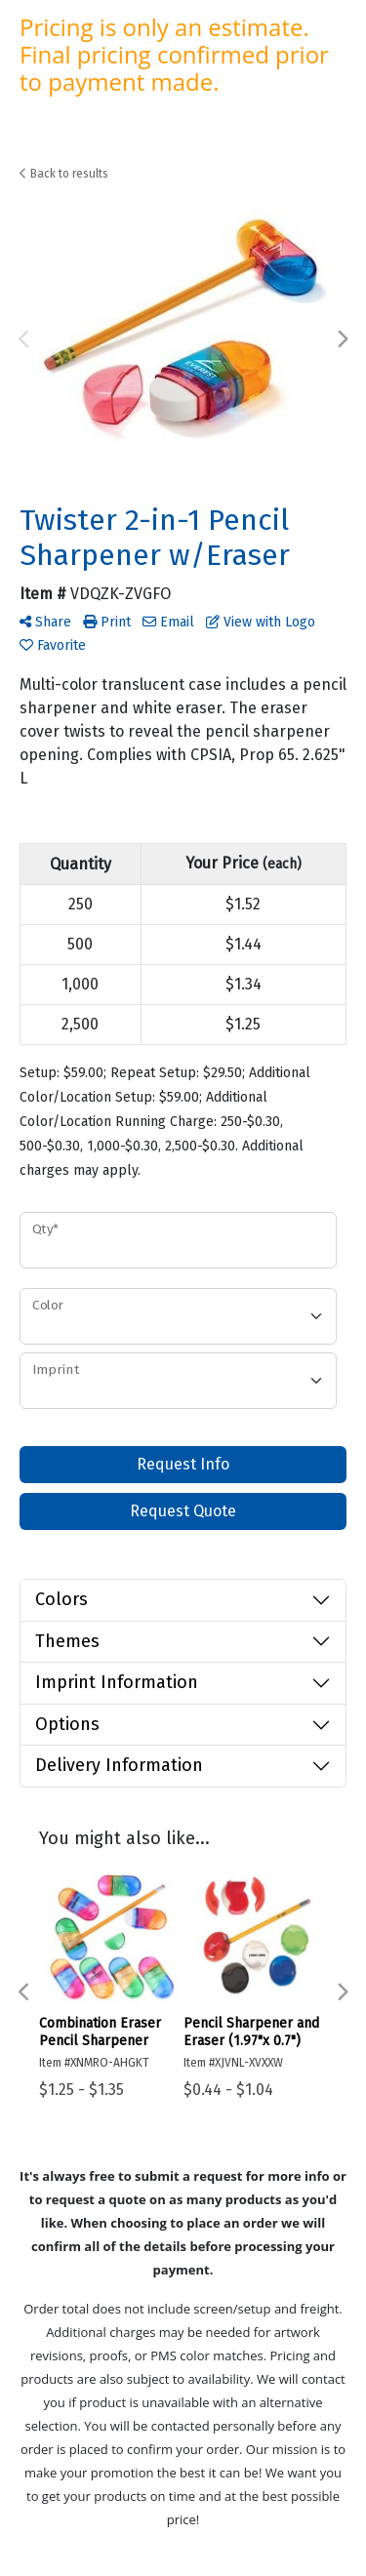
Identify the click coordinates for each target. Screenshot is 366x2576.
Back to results (64, 174)
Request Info (183, 1464)
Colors (61, 1599)
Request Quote (183, 1511)
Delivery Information (119, 1765)
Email (168, 622)
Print (107, 622)
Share (45, 622)
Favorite (53, 645)
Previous (24, 339)
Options (67, 1724)
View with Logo (260, 622)
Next (341, 339)
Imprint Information (116, 1682)
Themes (67, 1641)
